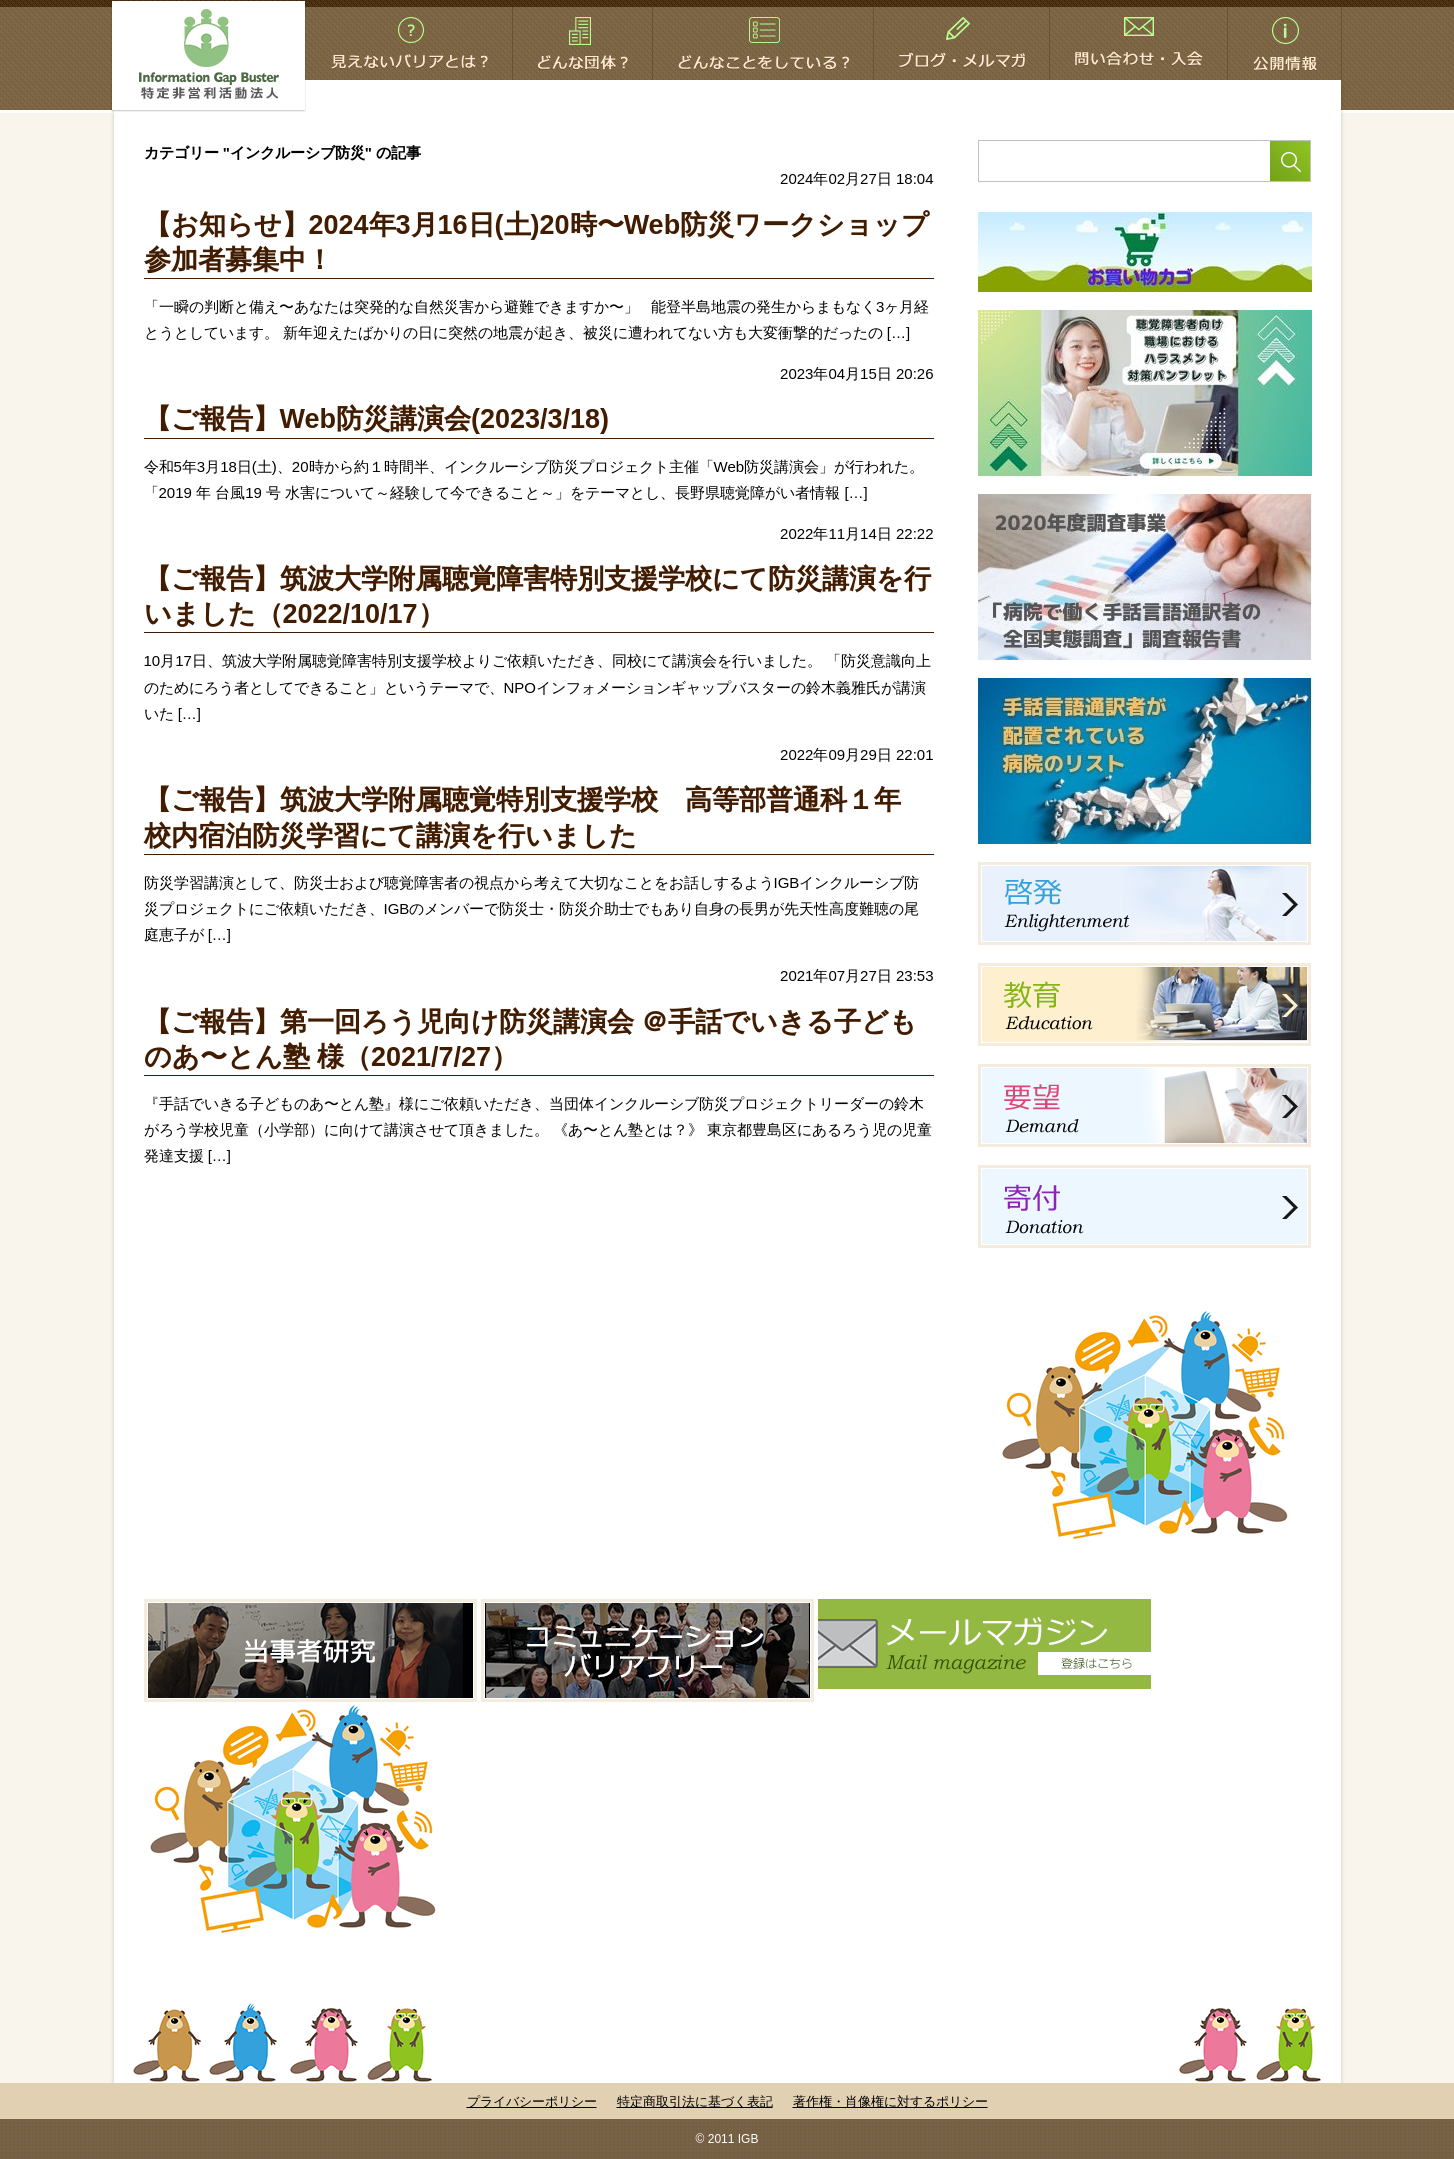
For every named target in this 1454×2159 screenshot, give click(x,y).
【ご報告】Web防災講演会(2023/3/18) (377, 419)
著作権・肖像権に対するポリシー (890, 2101)
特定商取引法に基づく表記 (695, 2101)
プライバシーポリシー (532, 2101)
